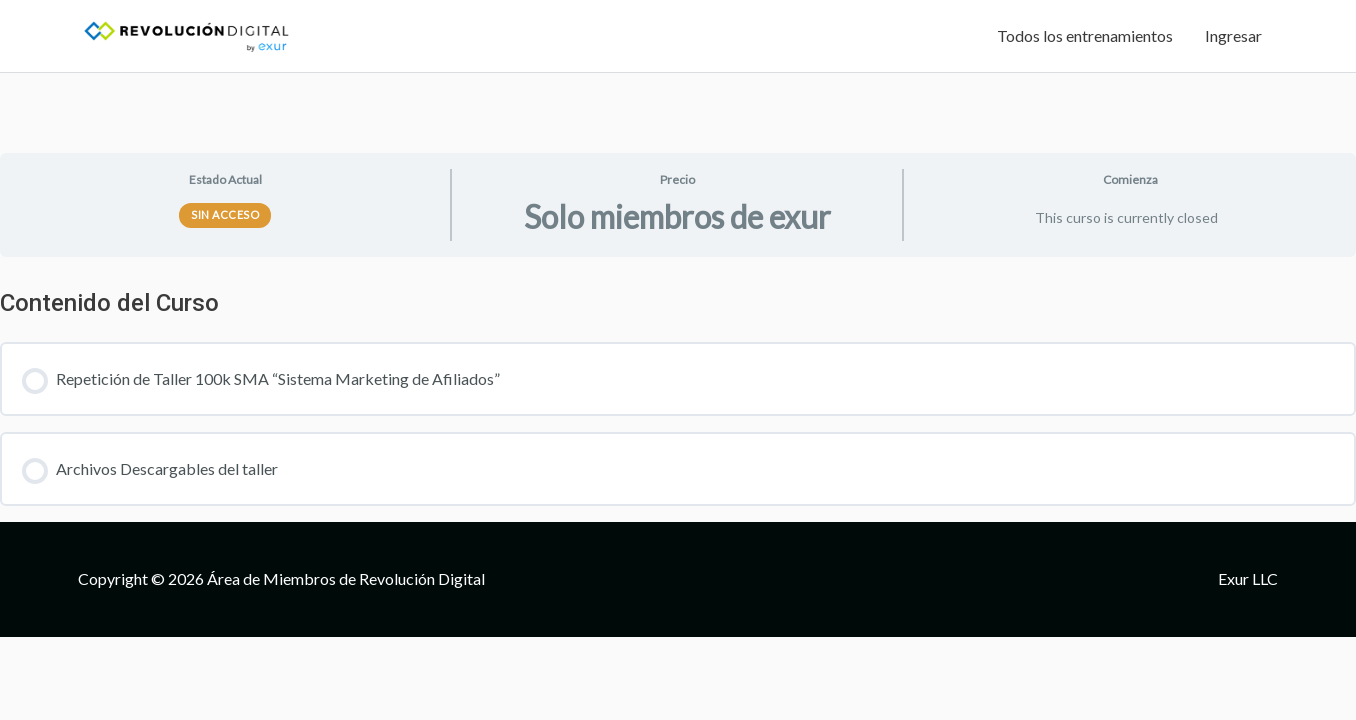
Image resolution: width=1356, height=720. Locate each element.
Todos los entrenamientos (1085, 35)
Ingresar (1233, 35)
